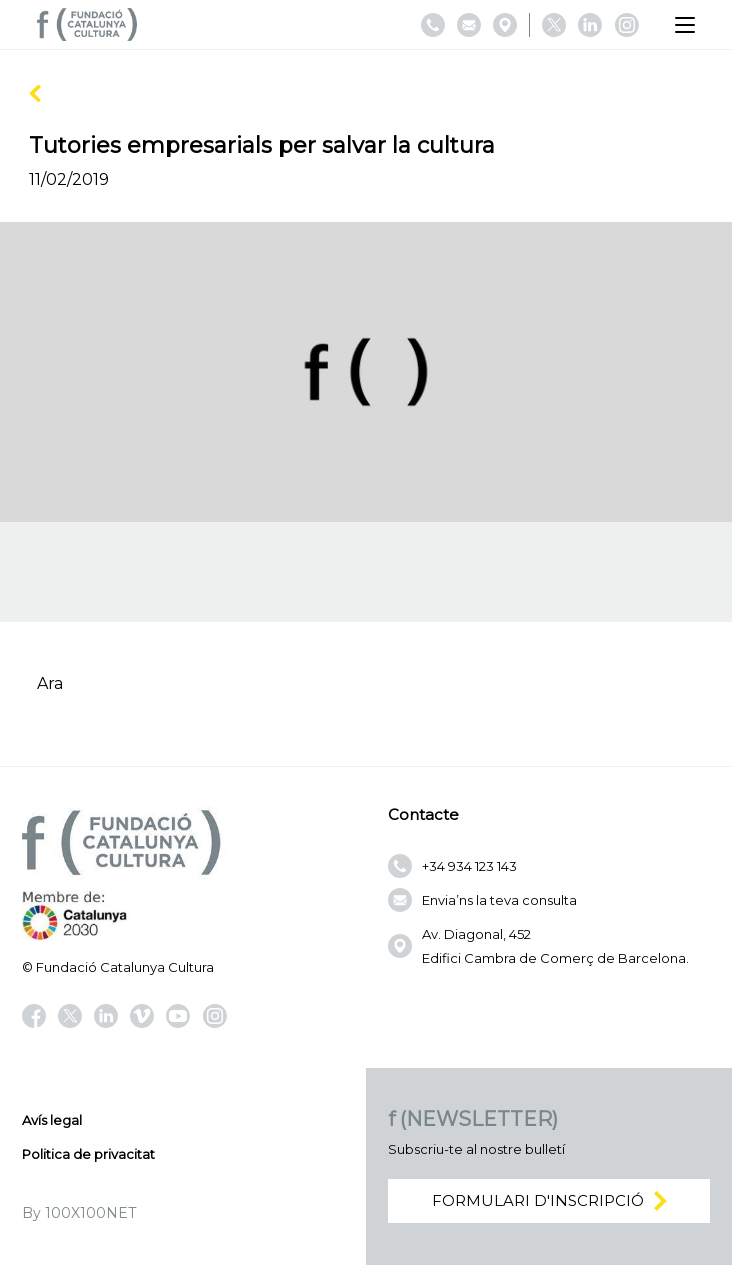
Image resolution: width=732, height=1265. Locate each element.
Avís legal (52, 1120)
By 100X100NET (79, 1213)
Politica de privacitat (88, 1154)
